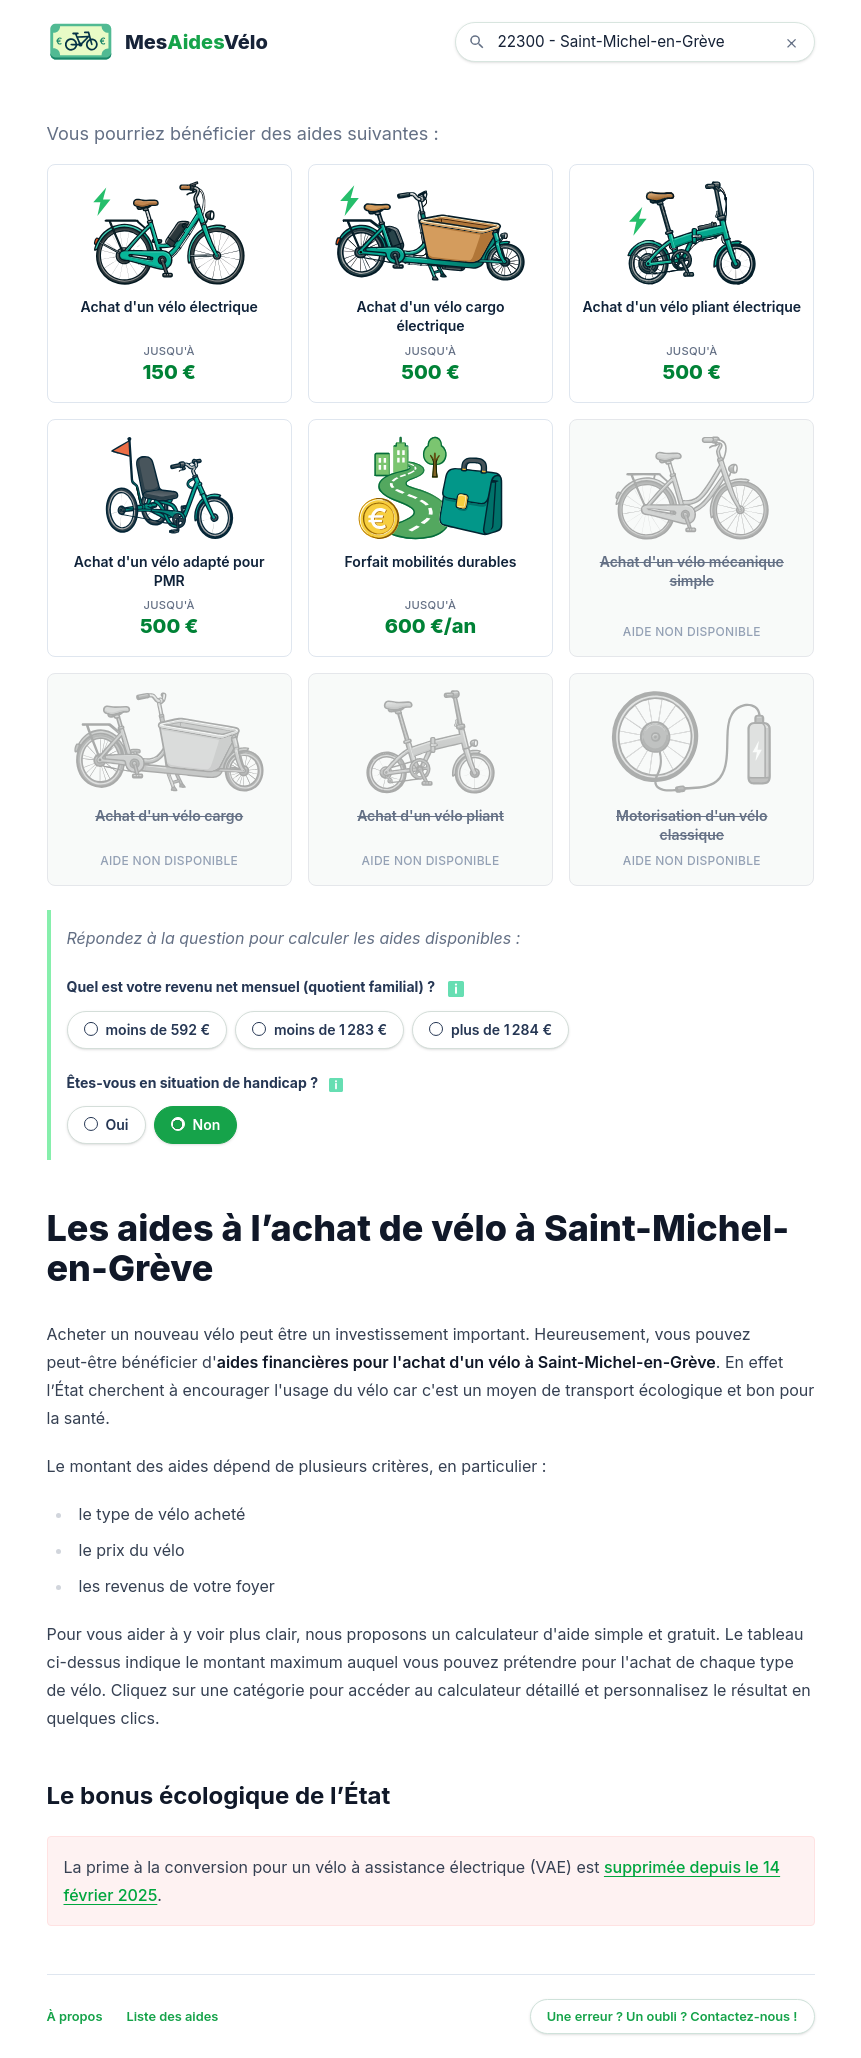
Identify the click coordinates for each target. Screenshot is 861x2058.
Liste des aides (172, 2016)
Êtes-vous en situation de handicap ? (192, 1082)
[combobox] (650, 42)
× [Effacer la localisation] (791, 42)
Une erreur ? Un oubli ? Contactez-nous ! (672, 2016)
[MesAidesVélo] (157, 42)
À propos (75, 2016)
